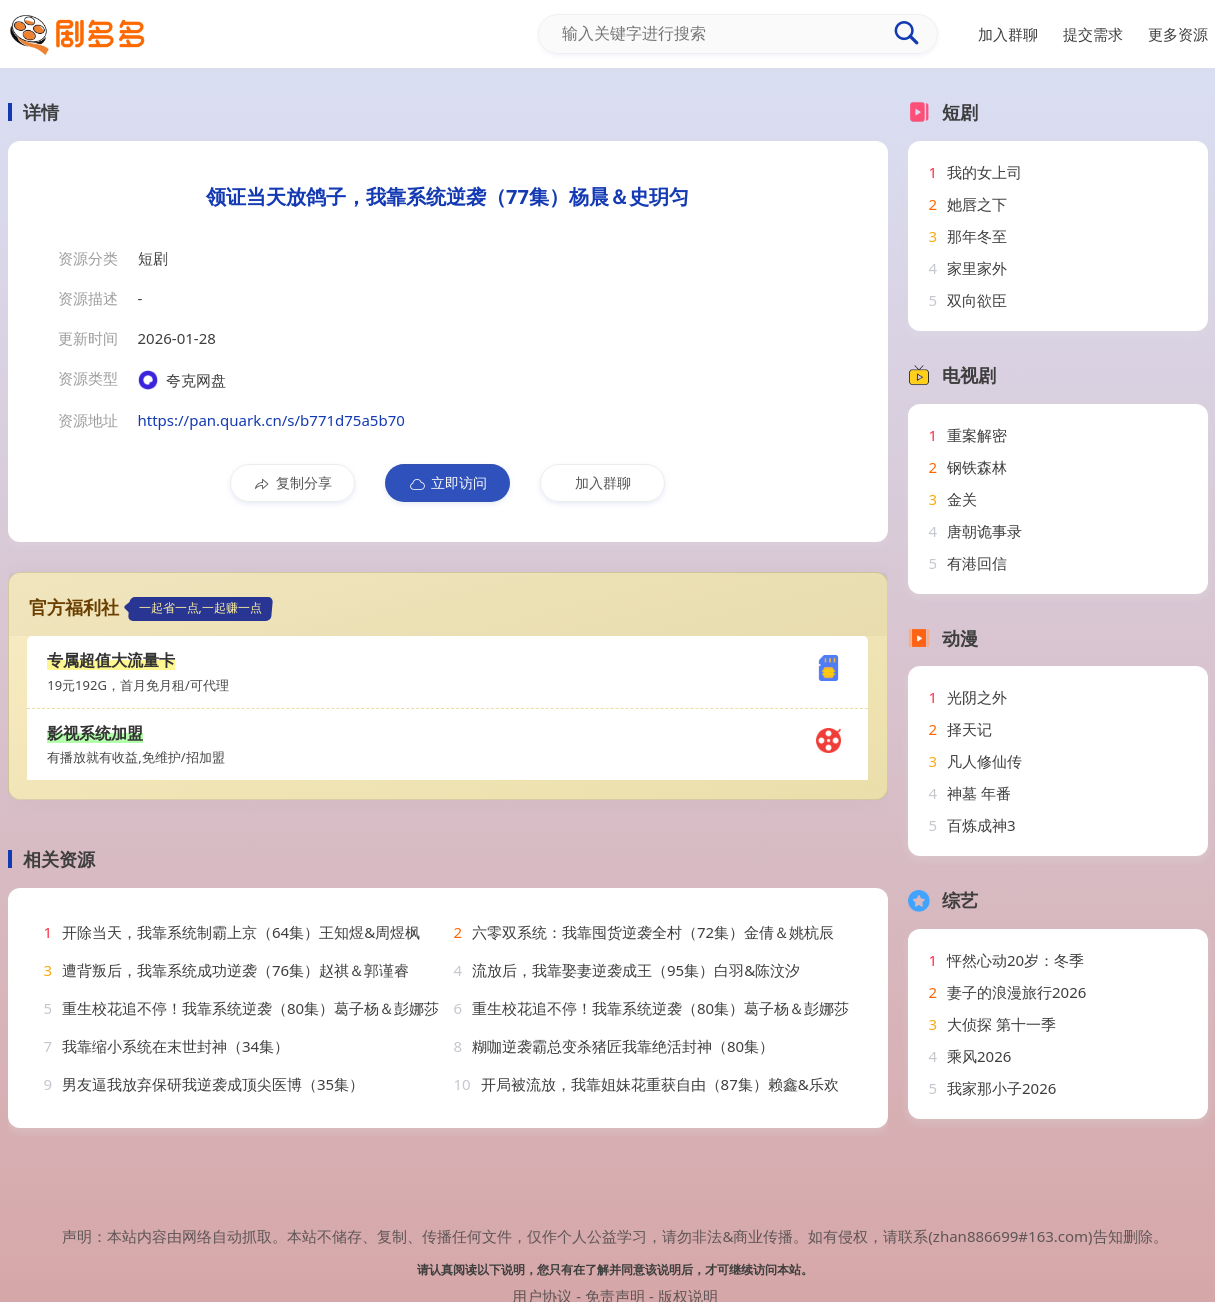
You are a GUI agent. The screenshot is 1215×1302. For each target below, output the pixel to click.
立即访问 (447, 483)
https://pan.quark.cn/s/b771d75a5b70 (271, 420)
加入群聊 (603, 482)
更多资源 (1178, 34)
